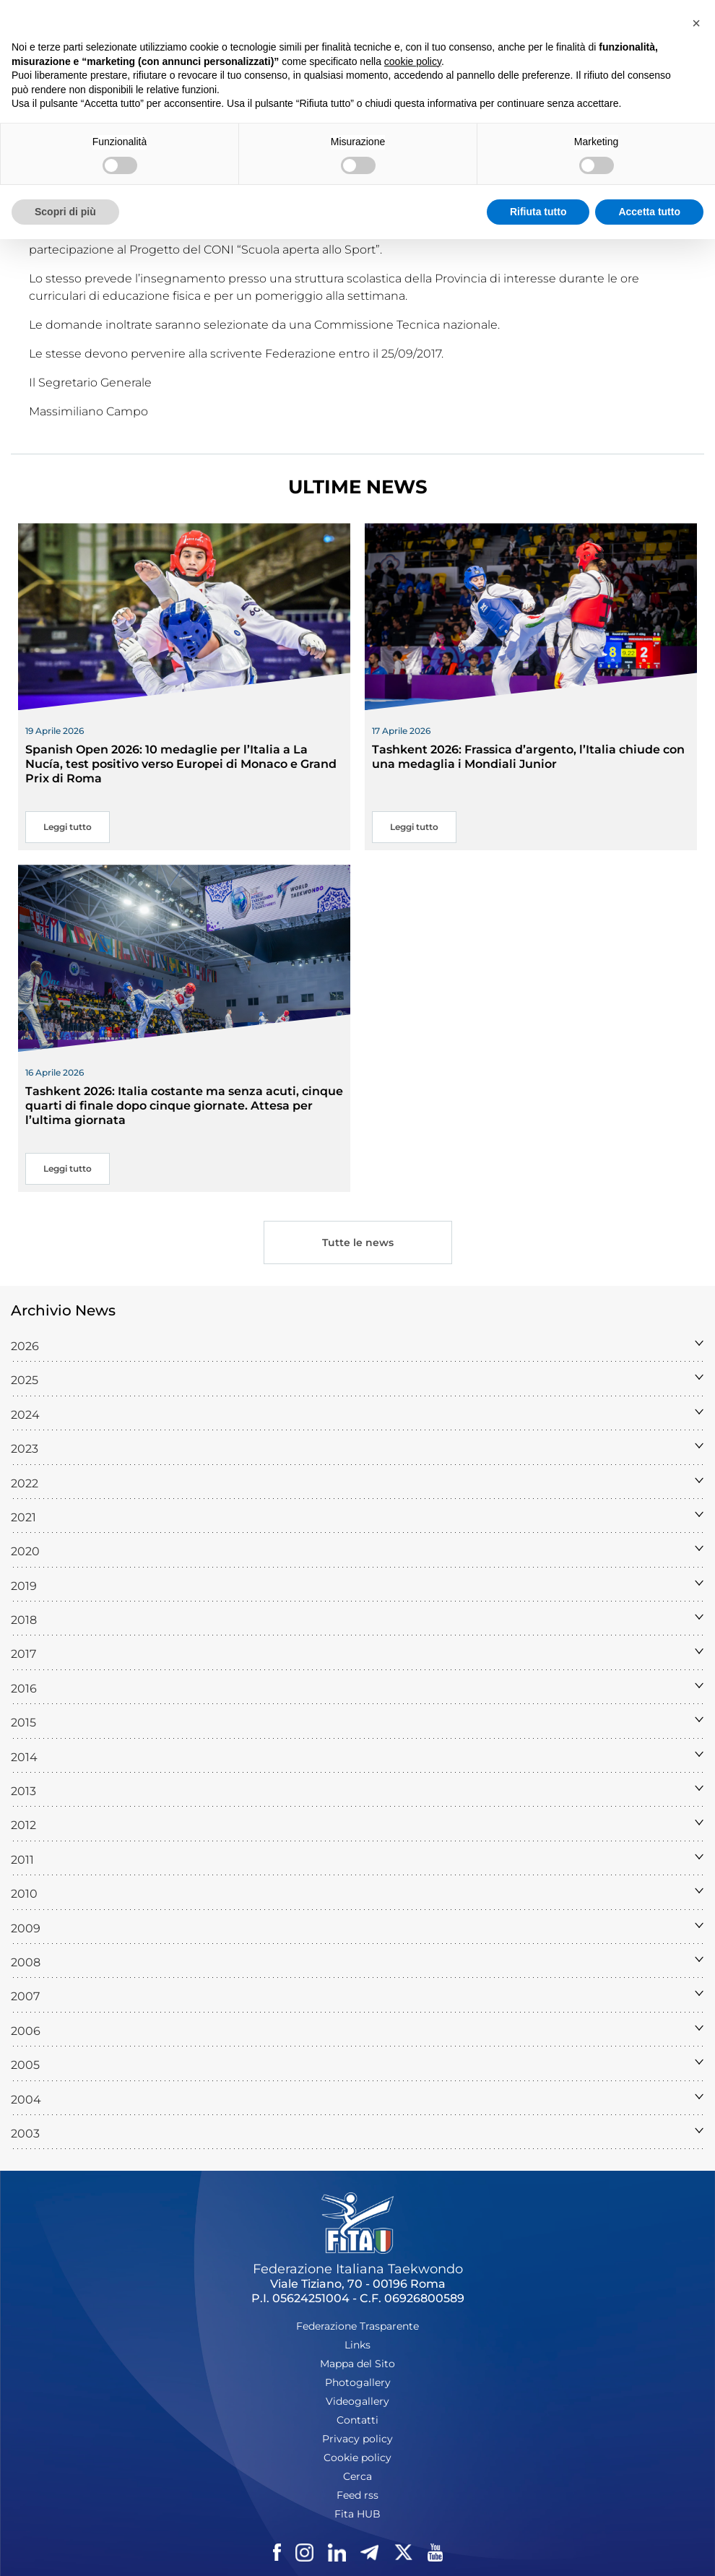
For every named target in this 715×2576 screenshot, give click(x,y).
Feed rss (357, 2495)
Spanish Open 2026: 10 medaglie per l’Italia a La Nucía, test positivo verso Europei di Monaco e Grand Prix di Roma (181, 764)
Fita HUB (357, 2514)
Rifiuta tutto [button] (538, 211)
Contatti (357, 2420)
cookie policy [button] (412, 61)
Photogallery (358, 2382)
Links (357, 2345)
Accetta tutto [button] (649, 211)
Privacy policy (357, 2439)
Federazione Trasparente (357, 2326)
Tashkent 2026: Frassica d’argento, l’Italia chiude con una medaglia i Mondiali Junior (528, 757)
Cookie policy (357, 2457)
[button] (696, 23)
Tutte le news (358, 1242)
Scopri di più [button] (65, 211)
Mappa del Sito (357, 2363)
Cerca (357, 2476)
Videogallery (357, 2401)
